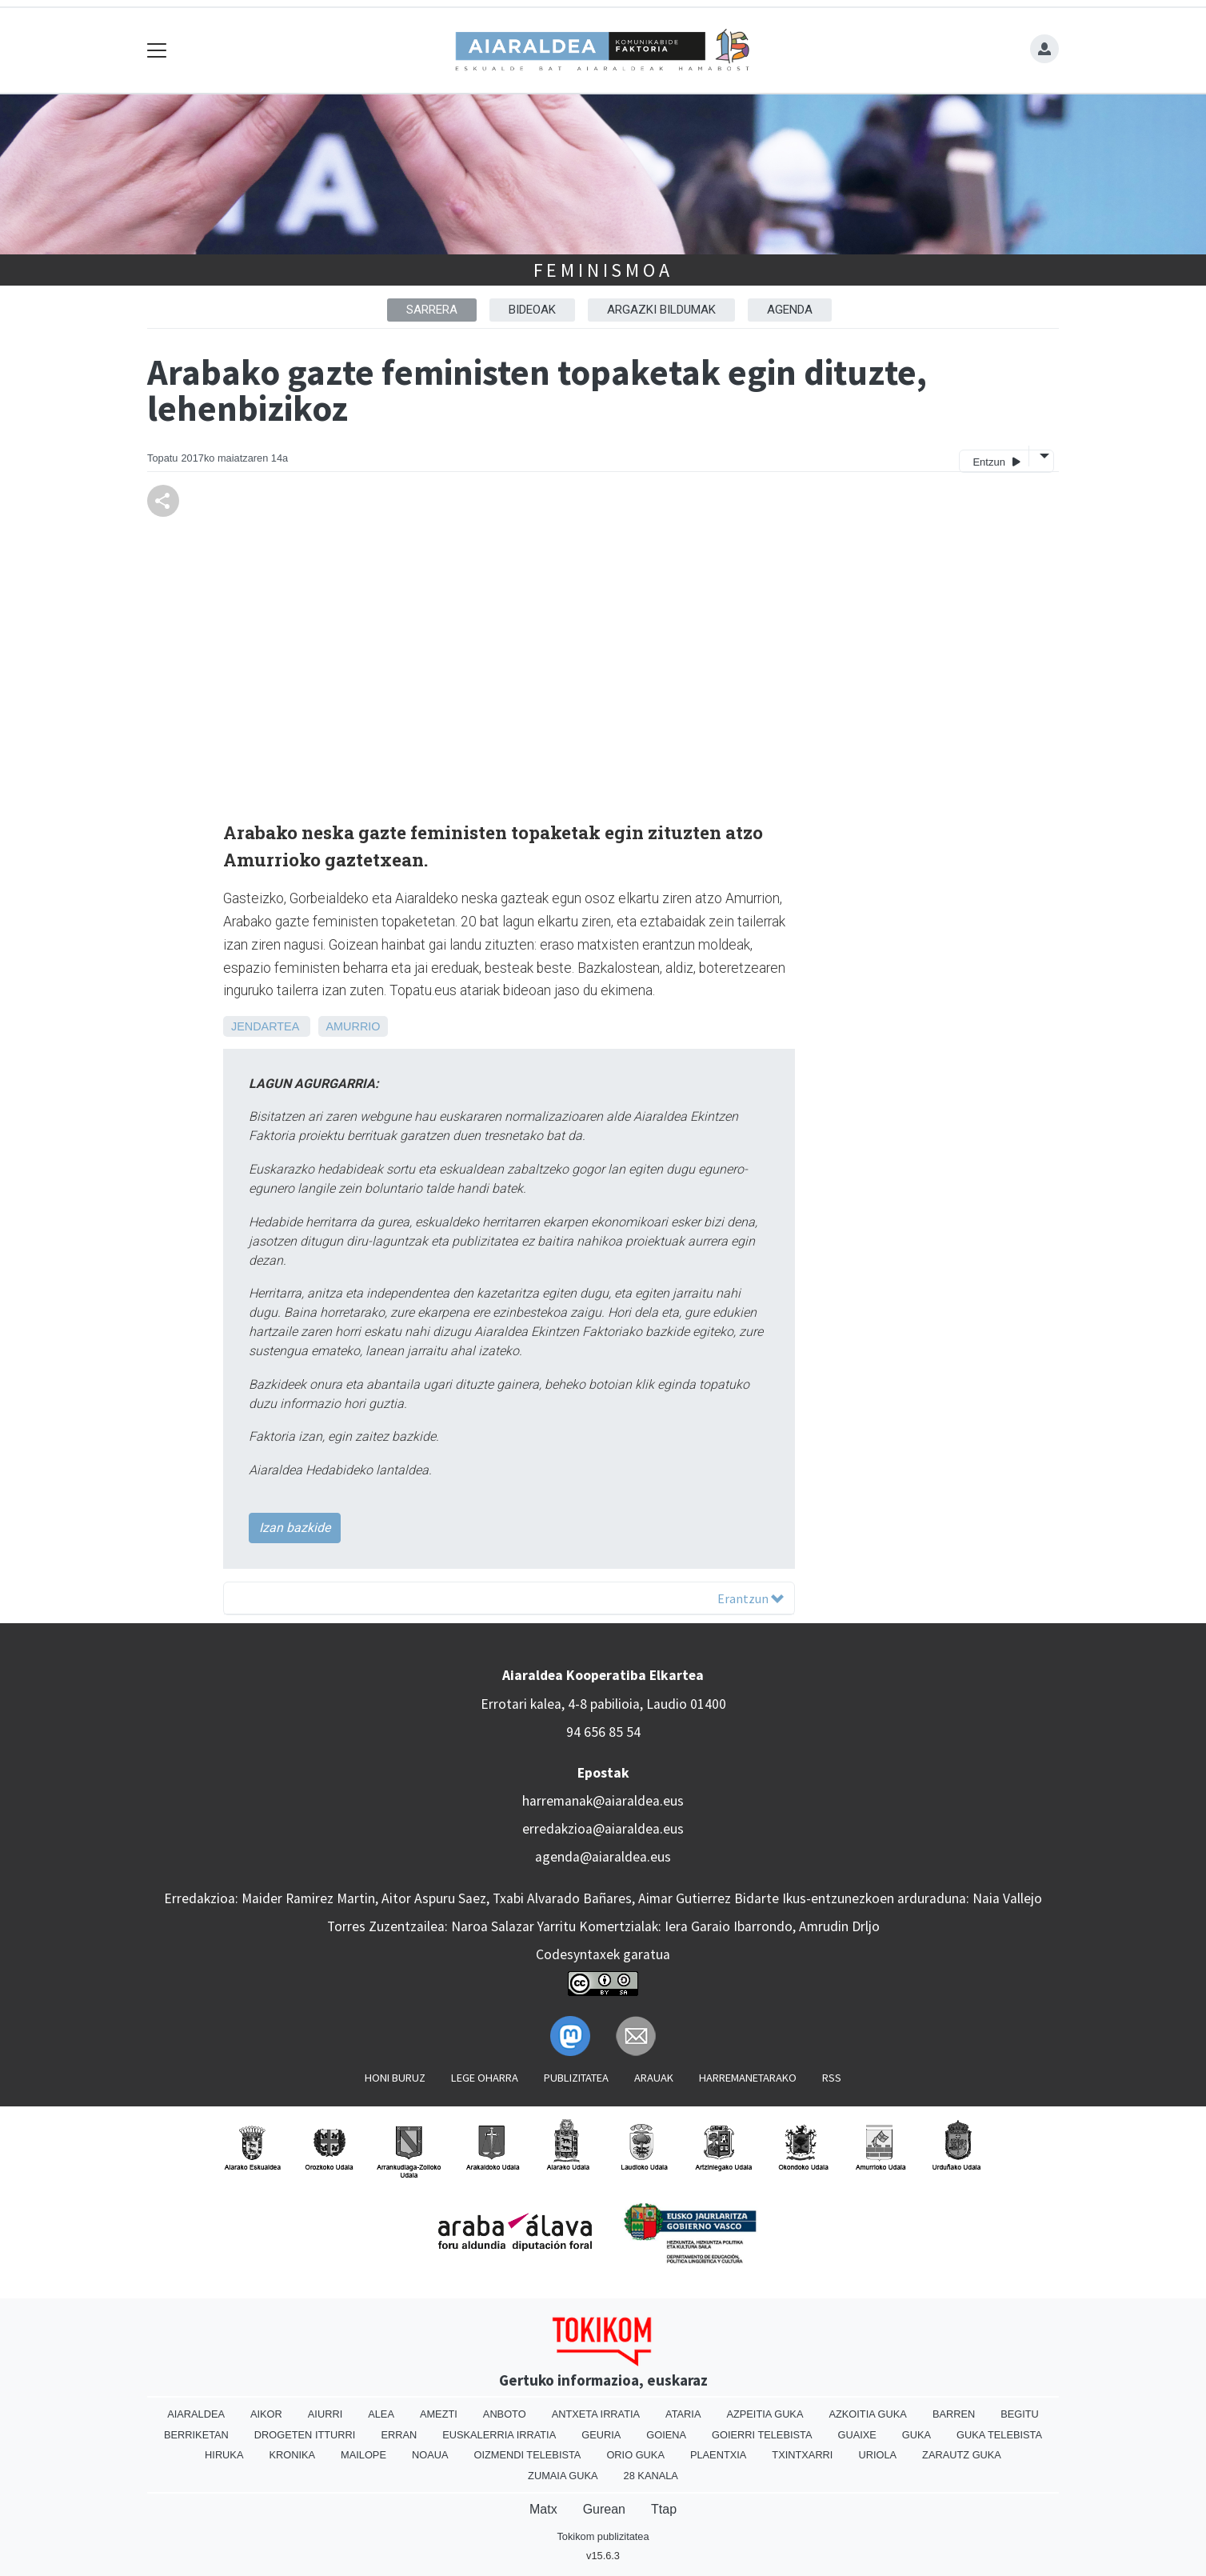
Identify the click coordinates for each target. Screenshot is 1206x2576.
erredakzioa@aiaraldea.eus (603, 1829)
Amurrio (353, 1026)
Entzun (996, 461)
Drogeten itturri (305, 2435)
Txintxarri (802, 2455)
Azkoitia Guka (867, 2414)
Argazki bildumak (661, 309)
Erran (399, 2435)
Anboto (504, 2414)
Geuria (601, 2435)
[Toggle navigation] (157, 51)
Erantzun (750, 1598)
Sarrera (431, 309)
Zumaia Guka (562, 2476)
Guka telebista (999, 2435)
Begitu (1019, 2414)
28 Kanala (651, 2476)
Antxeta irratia (596, 2414)
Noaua (430, 2455)
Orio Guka (635, 2455)
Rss (831, 2077)
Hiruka (224, 2455)
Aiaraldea (196, 2414)
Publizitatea (576, 2077)
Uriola (877, 2455)
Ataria (683, 2414)
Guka (916, 2435)
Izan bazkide (294, 1527)
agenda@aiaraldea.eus (603, 1857)
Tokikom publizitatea (603, 2536)
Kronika (292, 2455)
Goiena (666, 2435)
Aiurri (325, 2414)
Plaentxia (718, 2455)
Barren (953, 2414)
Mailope (363, 2455)
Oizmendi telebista (527, 2455)
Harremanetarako (748, 2077)
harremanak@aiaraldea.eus (603, 1801)
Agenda (790, 309)
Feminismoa (603, 270)
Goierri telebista (762, 2435)
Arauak (653, 2077)
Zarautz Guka (961, 2455)
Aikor (266, 2414)
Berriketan (196, 2435)
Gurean (604, 2509)
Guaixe (856, 2435)
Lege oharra (484, 2077)
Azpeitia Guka (764, 2414)
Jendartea (265, 1026)
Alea (381, 2414)
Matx (543, 2509)
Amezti (438, 2414)
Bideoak (532, 309)
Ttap (664, 2509)
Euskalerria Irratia (499, 2435)
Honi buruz (395, 2077)
